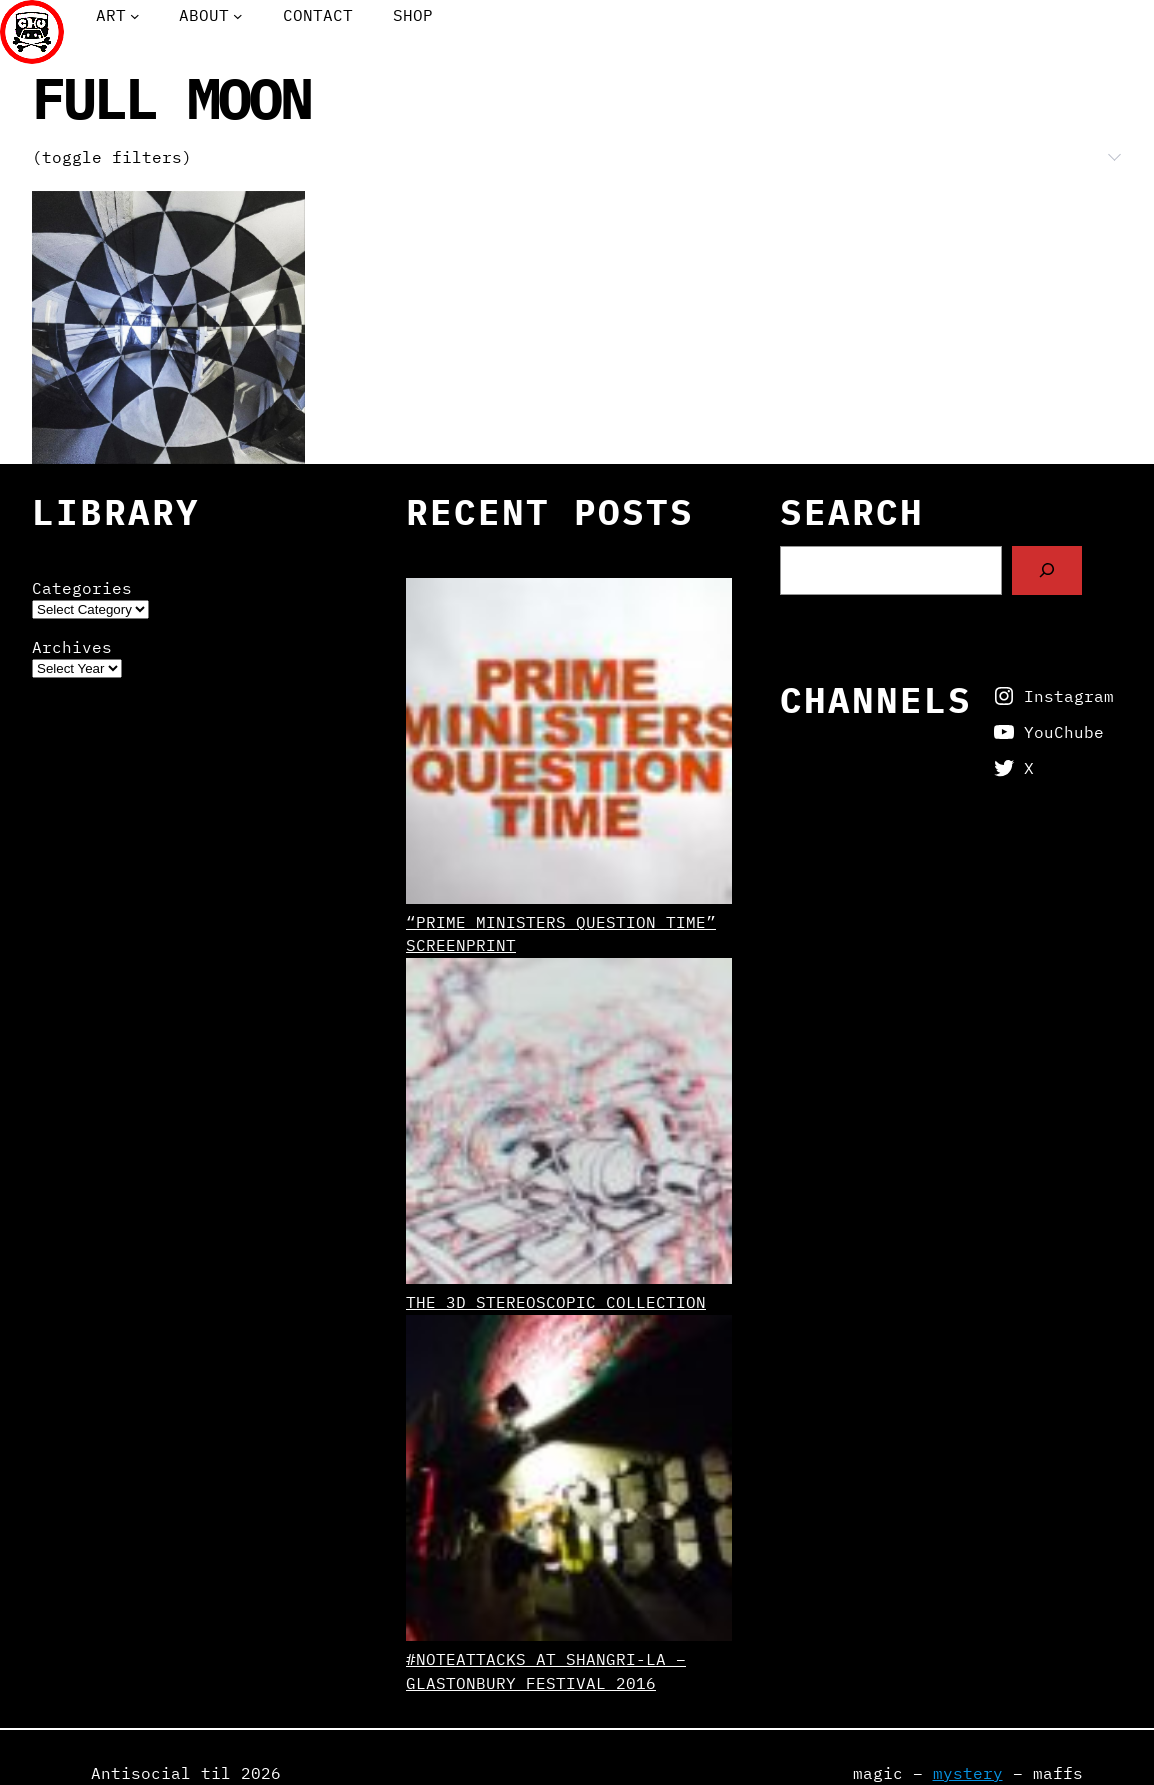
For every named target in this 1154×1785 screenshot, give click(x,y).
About (204, 15)
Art (111, 15)
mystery (968, 1773)
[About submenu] (238, 16)
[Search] (1047, 570)
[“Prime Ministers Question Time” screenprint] (569, 744)
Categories (82, 588)
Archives (72, 647)
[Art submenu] (135, 16)
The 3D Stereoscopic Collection (556, 1302)
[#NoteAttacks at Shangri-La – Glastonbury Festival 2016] (569, 1481)
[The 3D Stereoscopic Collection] (569, 1124)
